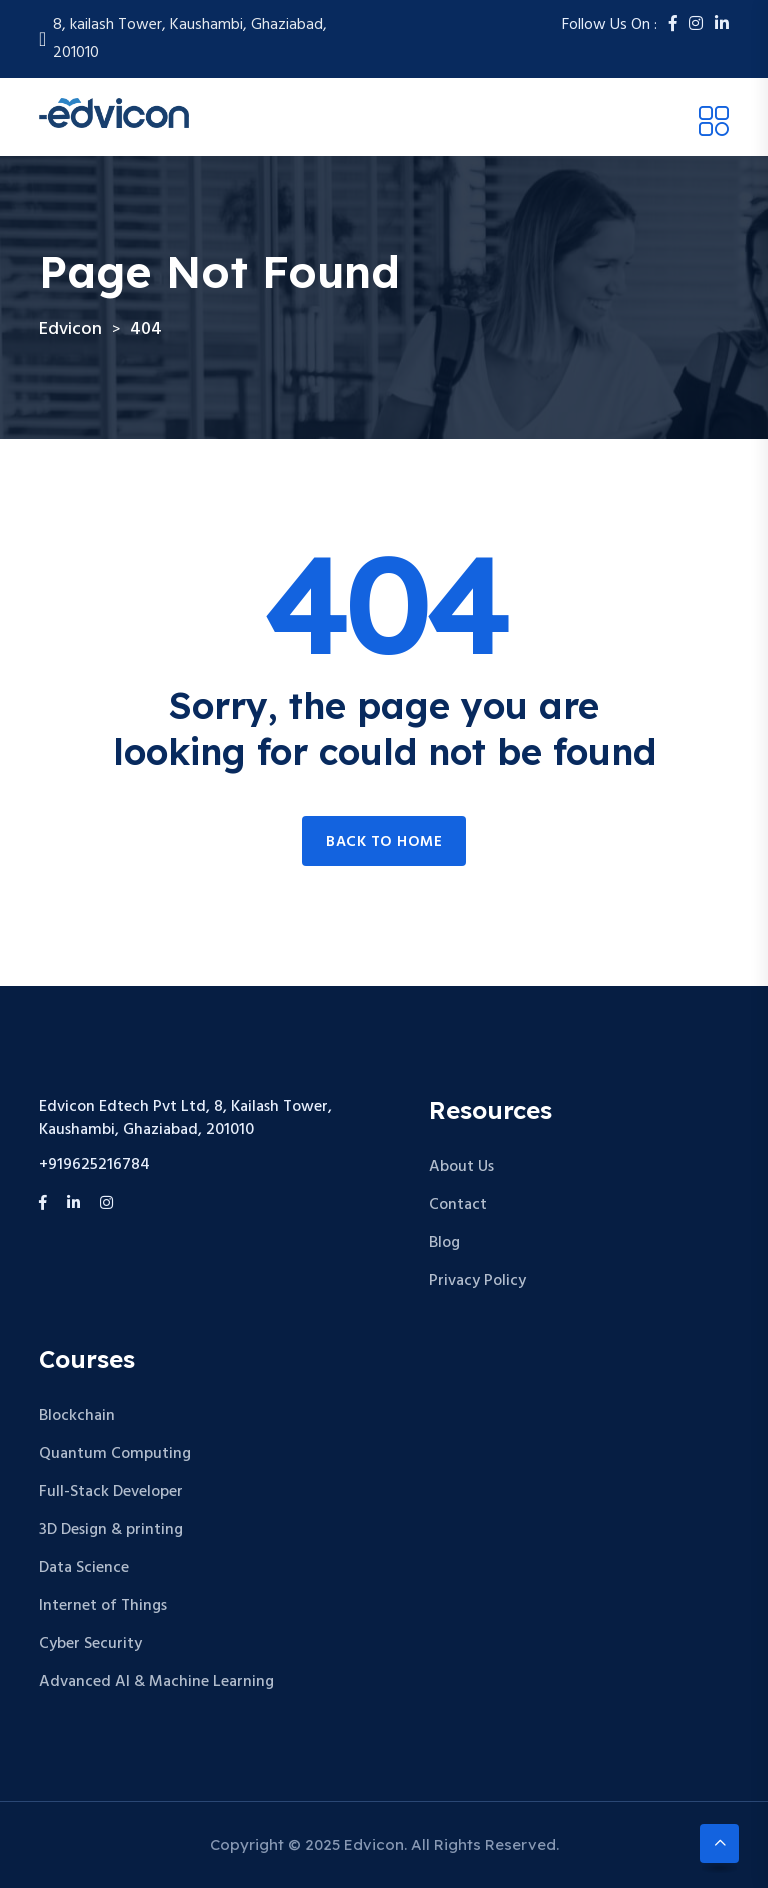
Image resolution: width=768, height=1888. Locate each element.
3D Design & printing (111, 1530)
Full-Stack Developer (111, 1492)
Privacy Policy (477, 1281)
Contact (458, 1205)
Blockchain (77, 1416)
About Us (461, 1167)
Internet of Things (103, 1606)
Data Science (84, 1568)
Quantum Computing (115, 1454)
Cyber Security (90, 1644)
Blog (444, 1243)
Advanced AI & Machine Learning (156, 1682)
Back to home (384, 842)
